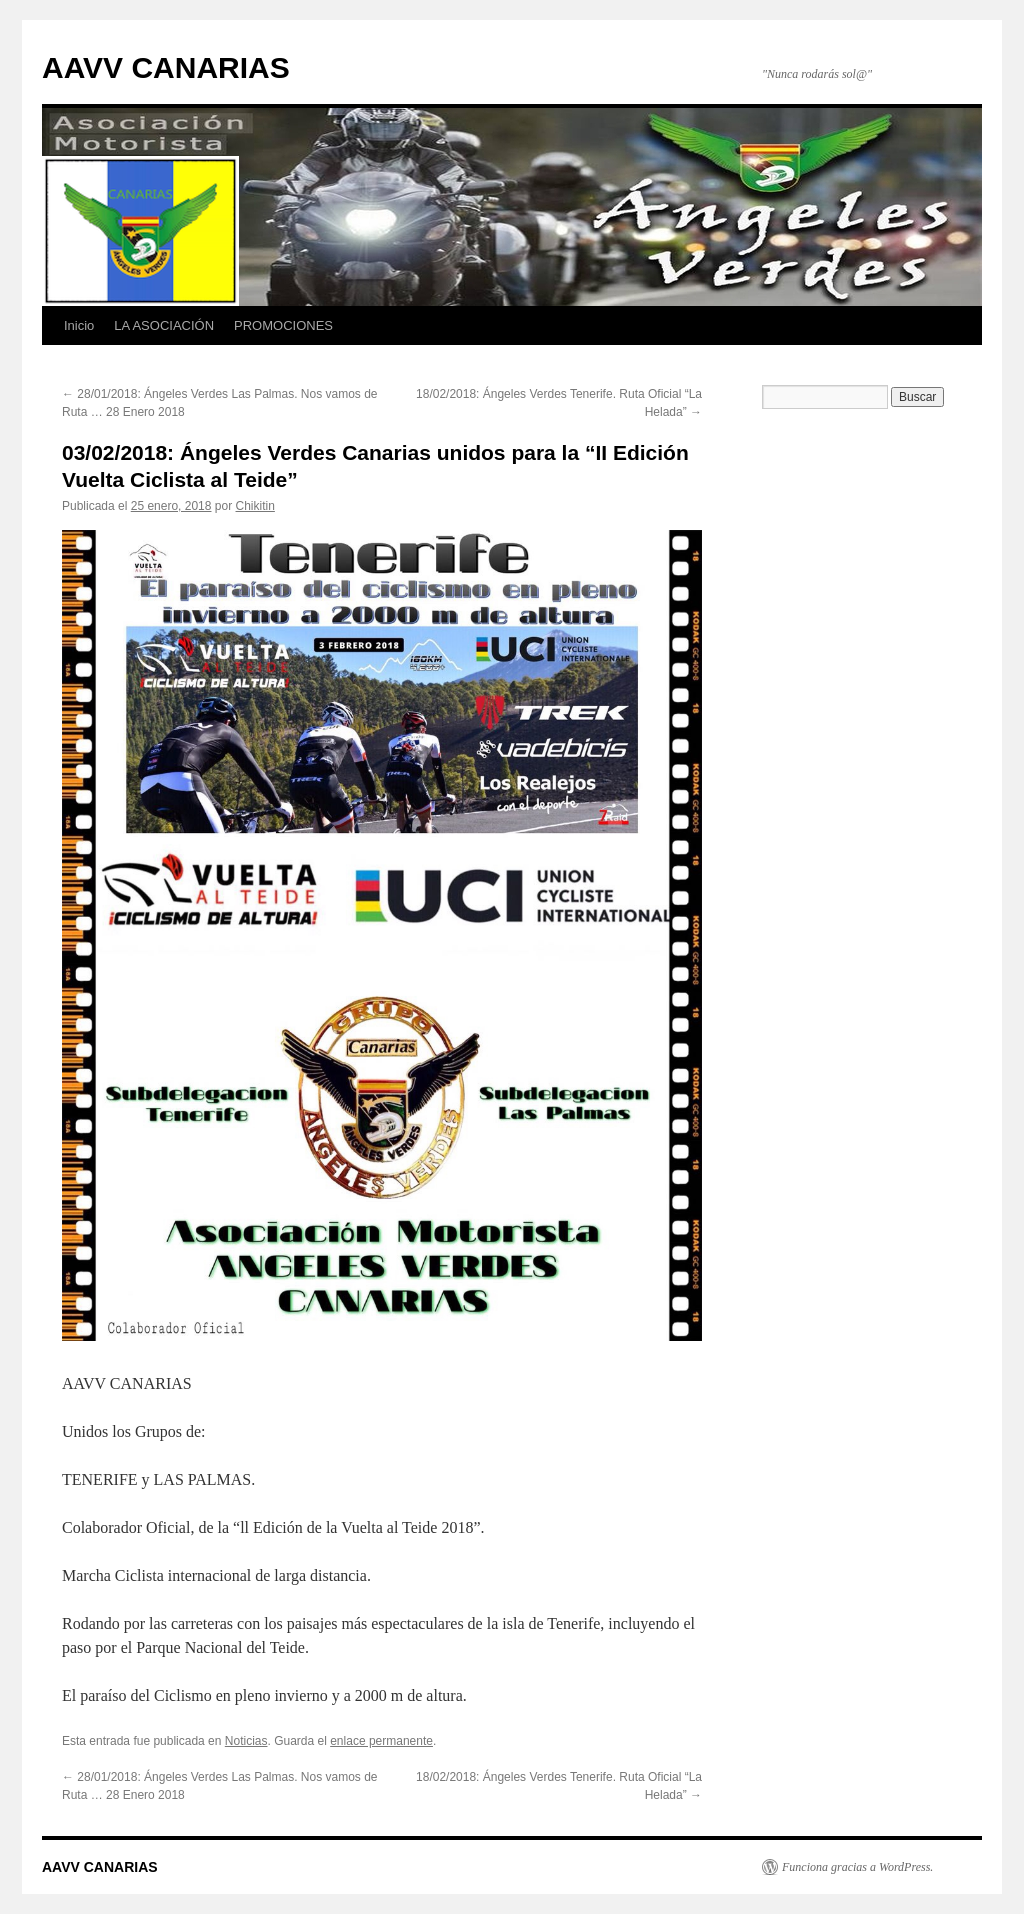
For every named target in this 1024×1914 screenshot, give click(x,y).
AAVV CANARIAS (166, 67)
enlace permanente (381, 1741)
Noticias (246, 1741)
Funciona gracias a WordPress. (857, 1867)
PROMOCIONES (283, 325)
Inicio (79, 325)
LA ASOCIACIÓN (164, 325)
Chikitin (255, 506)
